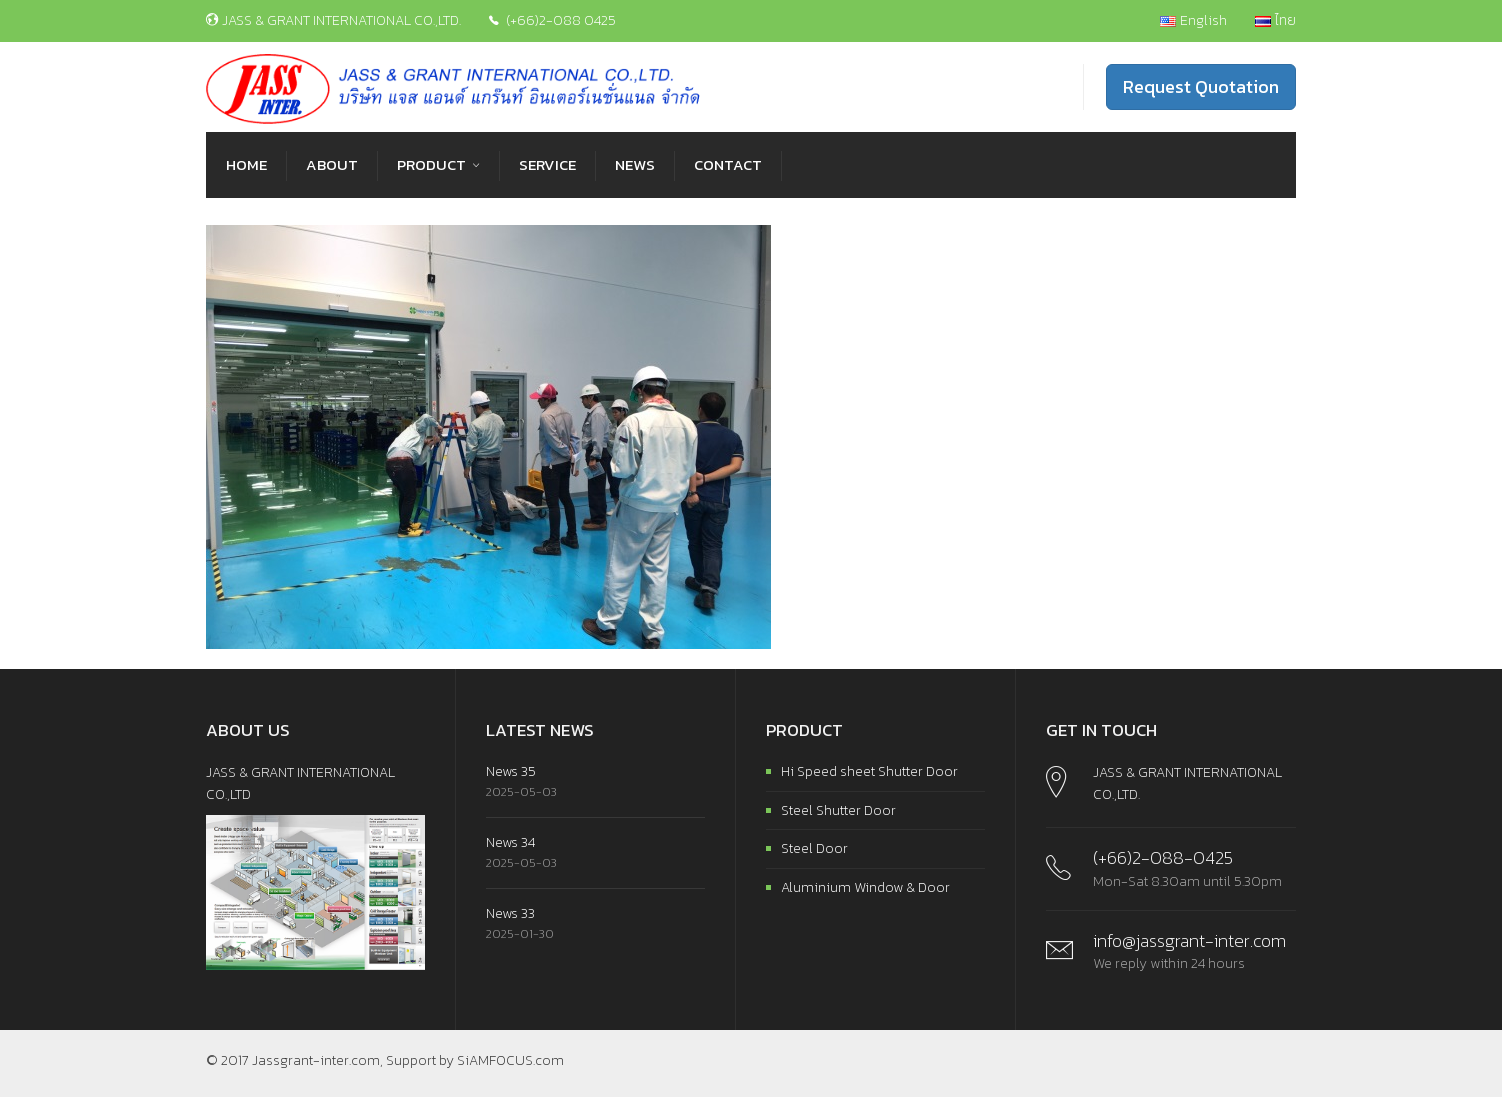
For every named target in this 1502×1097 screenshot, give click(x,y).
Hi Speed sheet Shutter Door (869, 771)
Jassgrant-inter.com (316, 1060)
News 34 (510, 842)
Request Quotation (1201, 86)
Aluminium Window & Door (865, 887)
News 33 (510, 913)
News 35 (511, 771)
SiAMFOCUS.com (510, 1060)
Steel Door (814, 848)
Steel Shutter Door (838, 810)
